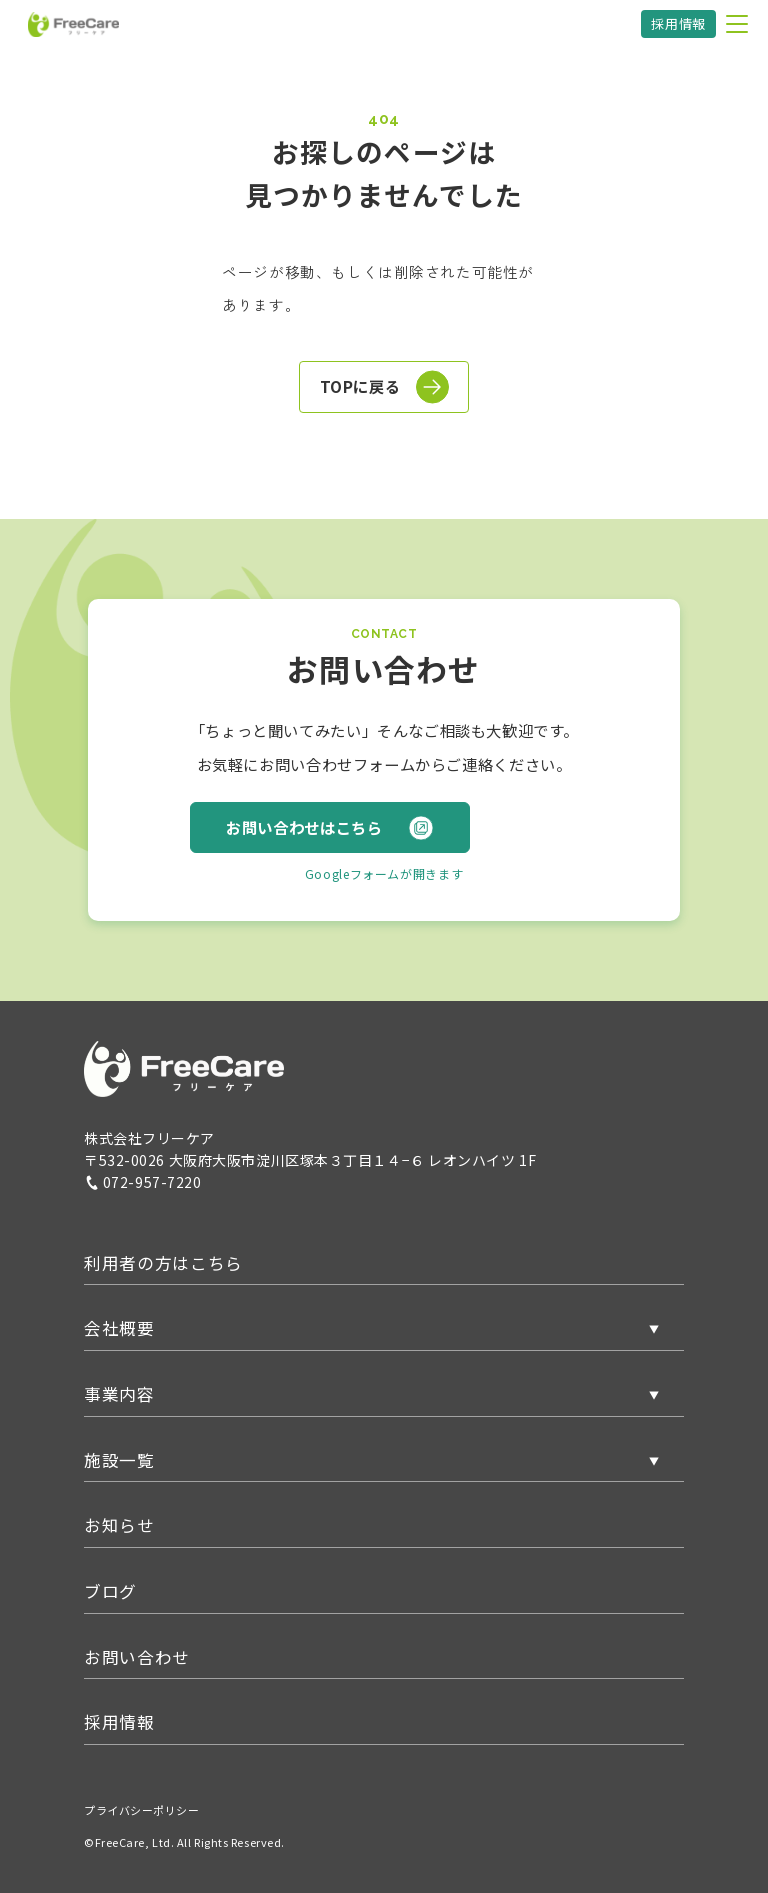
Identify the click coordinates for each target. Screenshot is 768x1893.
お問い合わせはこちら (329, 828)
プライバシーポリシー (142, 1810)
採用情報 (678, 23)
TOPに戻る (385, 387)
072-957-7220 (143, 1182)
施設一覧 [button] (119, 1460)
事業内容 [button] (119, 1394)
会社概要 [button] (119, 1328)
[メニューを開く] (737, 24)
